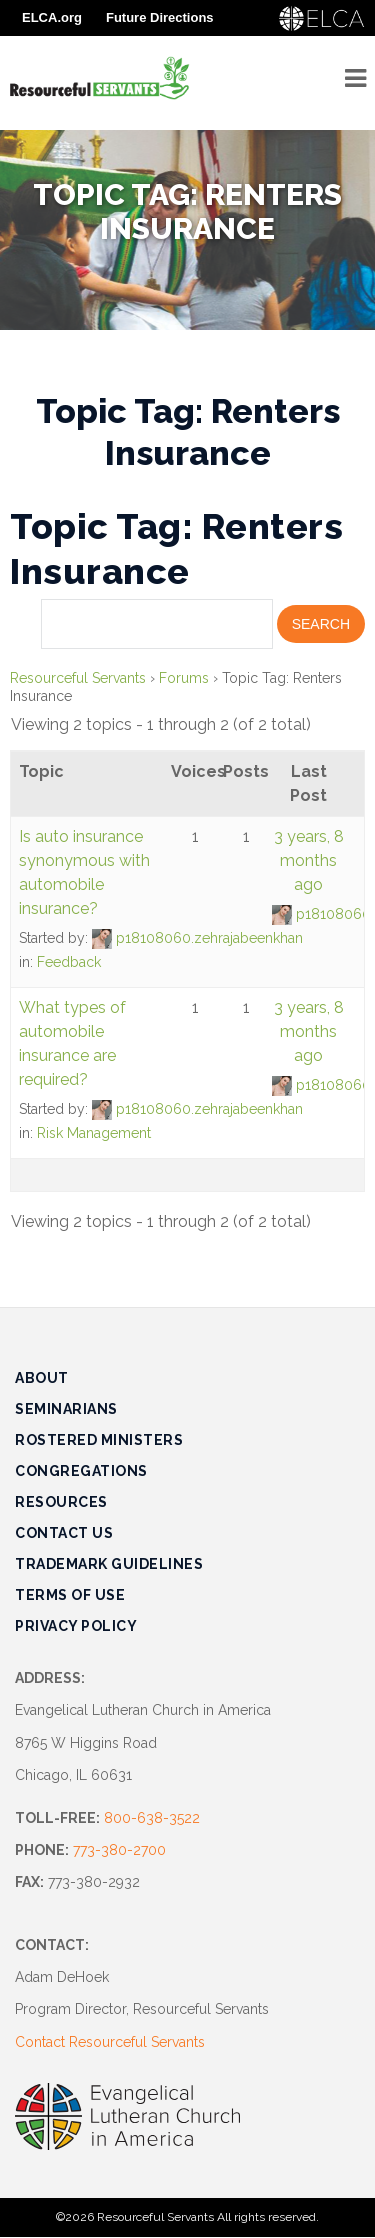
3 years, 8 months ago (309, 860)
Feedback (69, 962)
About (42, 1378)
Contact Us (64, 1533)
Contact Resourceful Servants (110, 2042)
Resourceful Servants (78, 678)
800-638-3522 (152, 1818)
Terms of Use (70, 1595)
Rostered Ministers (99, 1440)
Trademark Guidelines (109, 1564)
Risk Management (94, 1133)
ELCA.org (52, 17)
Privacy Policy (76, 1626)
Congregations (81, 1471)
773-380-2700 (119, 1850)
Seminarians (66, 1409)
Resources (61, 1502)
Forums (184, 678)
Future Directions (160, 17)
